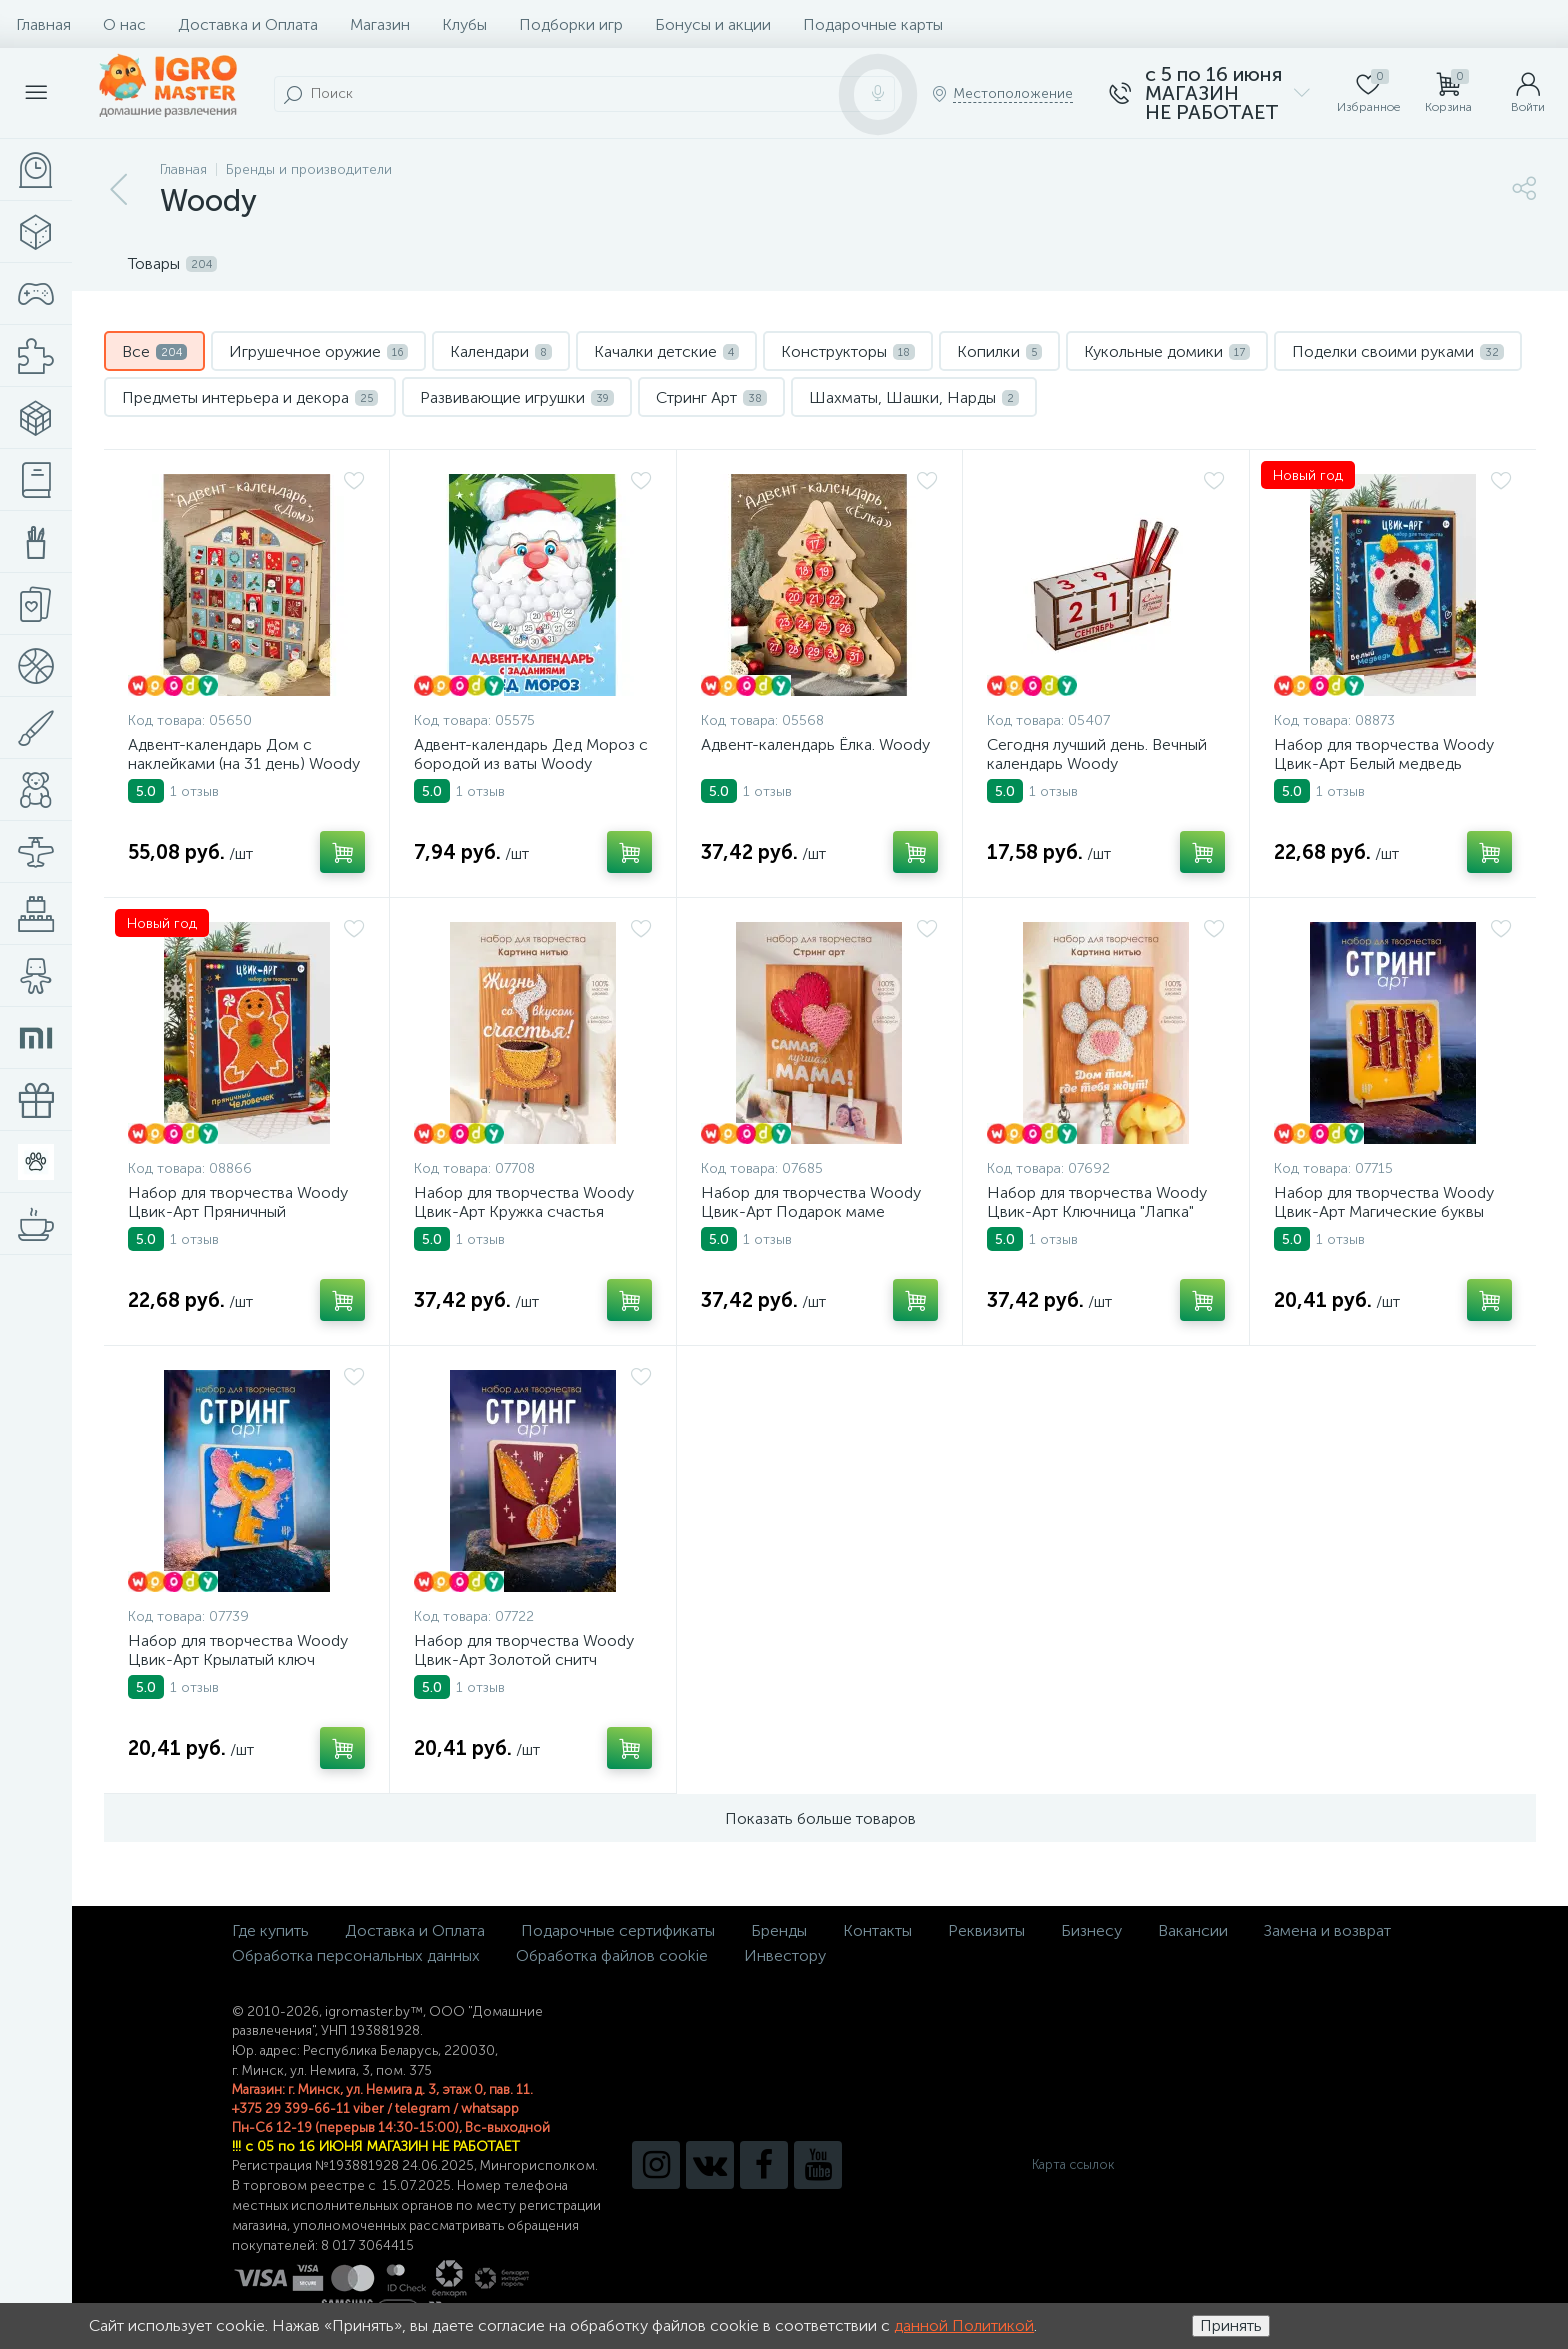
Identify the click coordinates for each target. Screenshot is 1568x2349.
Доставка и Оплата (248, 24)
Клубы (464, 24)
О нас (124, 24)
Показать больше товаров (820, 1818)
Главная (43, 24)
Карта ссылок (1073, 2164)
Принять (1231, 2325)
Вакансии (1193, 1930)
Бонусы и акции (713, 24)
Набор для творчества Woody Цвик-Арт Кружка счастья (524, 1202)
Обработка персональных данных (356, 1955)
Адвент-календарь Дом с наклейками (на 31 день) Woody (244, 754)
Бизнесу (1091, 1930)
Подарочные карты (873, 24)
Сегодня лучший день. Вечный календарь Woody (1097, 754)
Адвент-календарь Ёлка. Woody (815, 744)
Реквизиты (986, 1930)
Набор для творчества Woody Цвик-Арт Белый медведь (1384, 754)
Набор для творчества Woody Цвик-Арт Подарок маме (811, 1202)
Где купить (270, 1930)
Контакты (877, 1930)
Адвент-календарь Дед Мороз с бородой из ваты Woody (531, 754)
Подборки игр (571, 24)
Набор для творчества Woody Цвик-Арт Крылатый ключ (238, 1650)
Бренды (779, 1930)
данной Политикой (964, 2325)
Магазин (380, 24)
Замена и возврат (1327, 1930)
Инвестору (785, 1955)
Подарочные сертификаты (618, 1930)
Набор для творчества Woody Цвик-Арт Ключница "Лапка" (1097, 1202)
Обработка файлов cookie (612, 1955)
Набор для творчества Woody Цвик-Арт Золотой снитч (524, 1650)
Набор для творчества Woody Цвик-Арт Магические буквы (1384, 1202)
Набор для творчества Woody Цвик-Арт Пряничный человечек (238, 1211)
